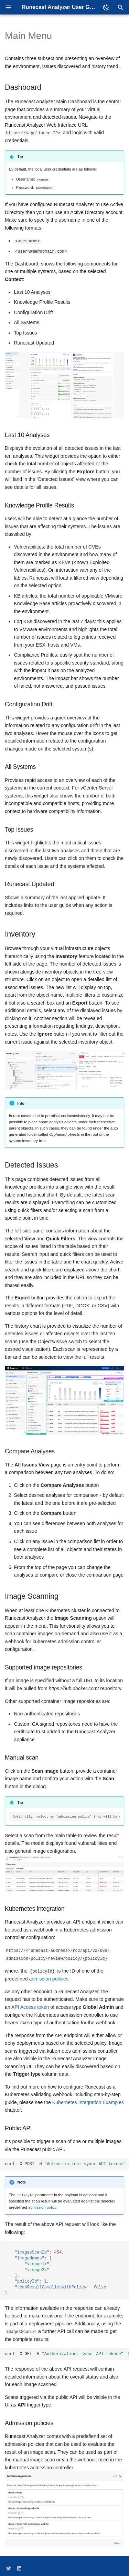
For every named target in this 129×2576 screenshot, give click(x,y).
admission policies (48, 1977)
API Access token (30, 2005)
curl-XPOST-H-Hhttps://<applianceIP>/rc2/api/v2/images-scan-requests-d (67, 2162)
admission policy (42, 2206)
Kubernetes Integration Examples (88, 2100)
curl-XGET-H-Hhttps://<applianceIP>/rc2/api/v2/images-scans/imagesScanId (67, 2352)
